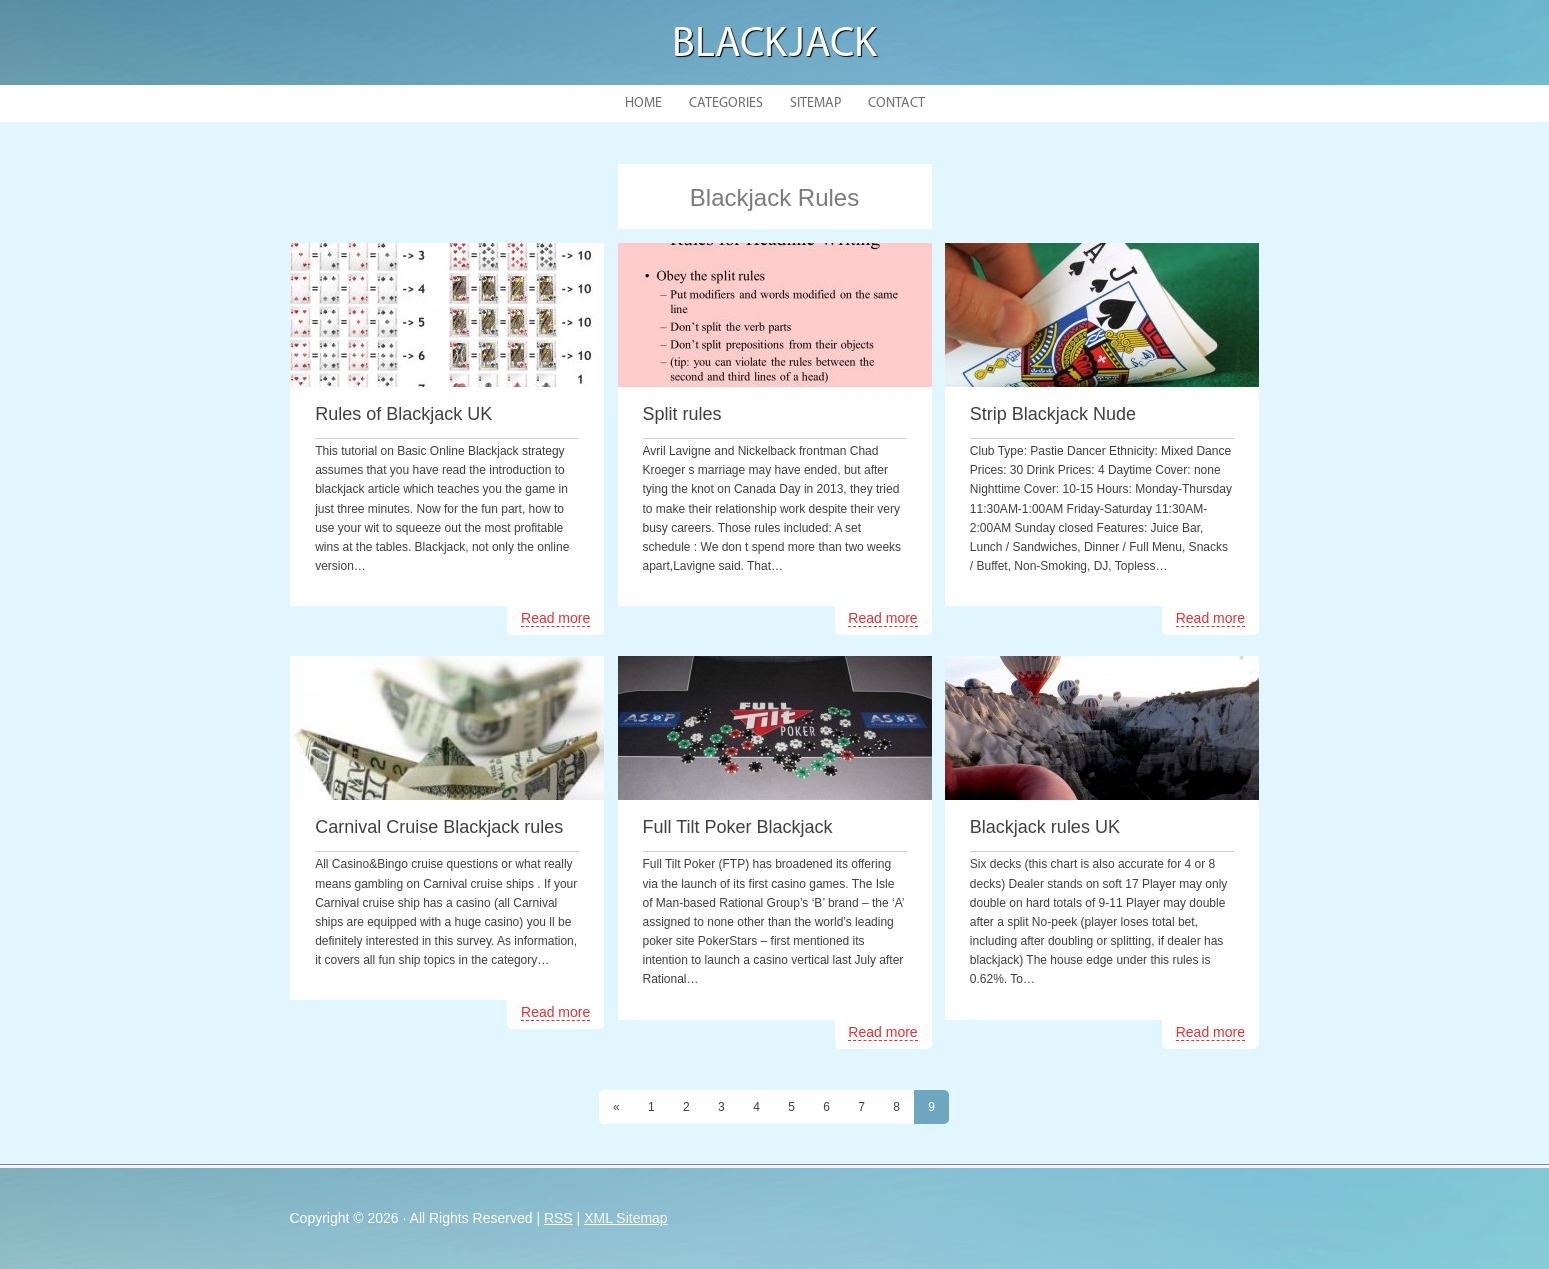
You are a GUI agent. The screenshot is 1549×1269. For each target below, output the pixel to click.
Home (643, 103)
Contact (896, 103)
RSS (558, 1218)
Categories (726, 103)
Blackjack (774, 45)
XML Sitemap (626, 1218)
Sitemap (815, 103)
